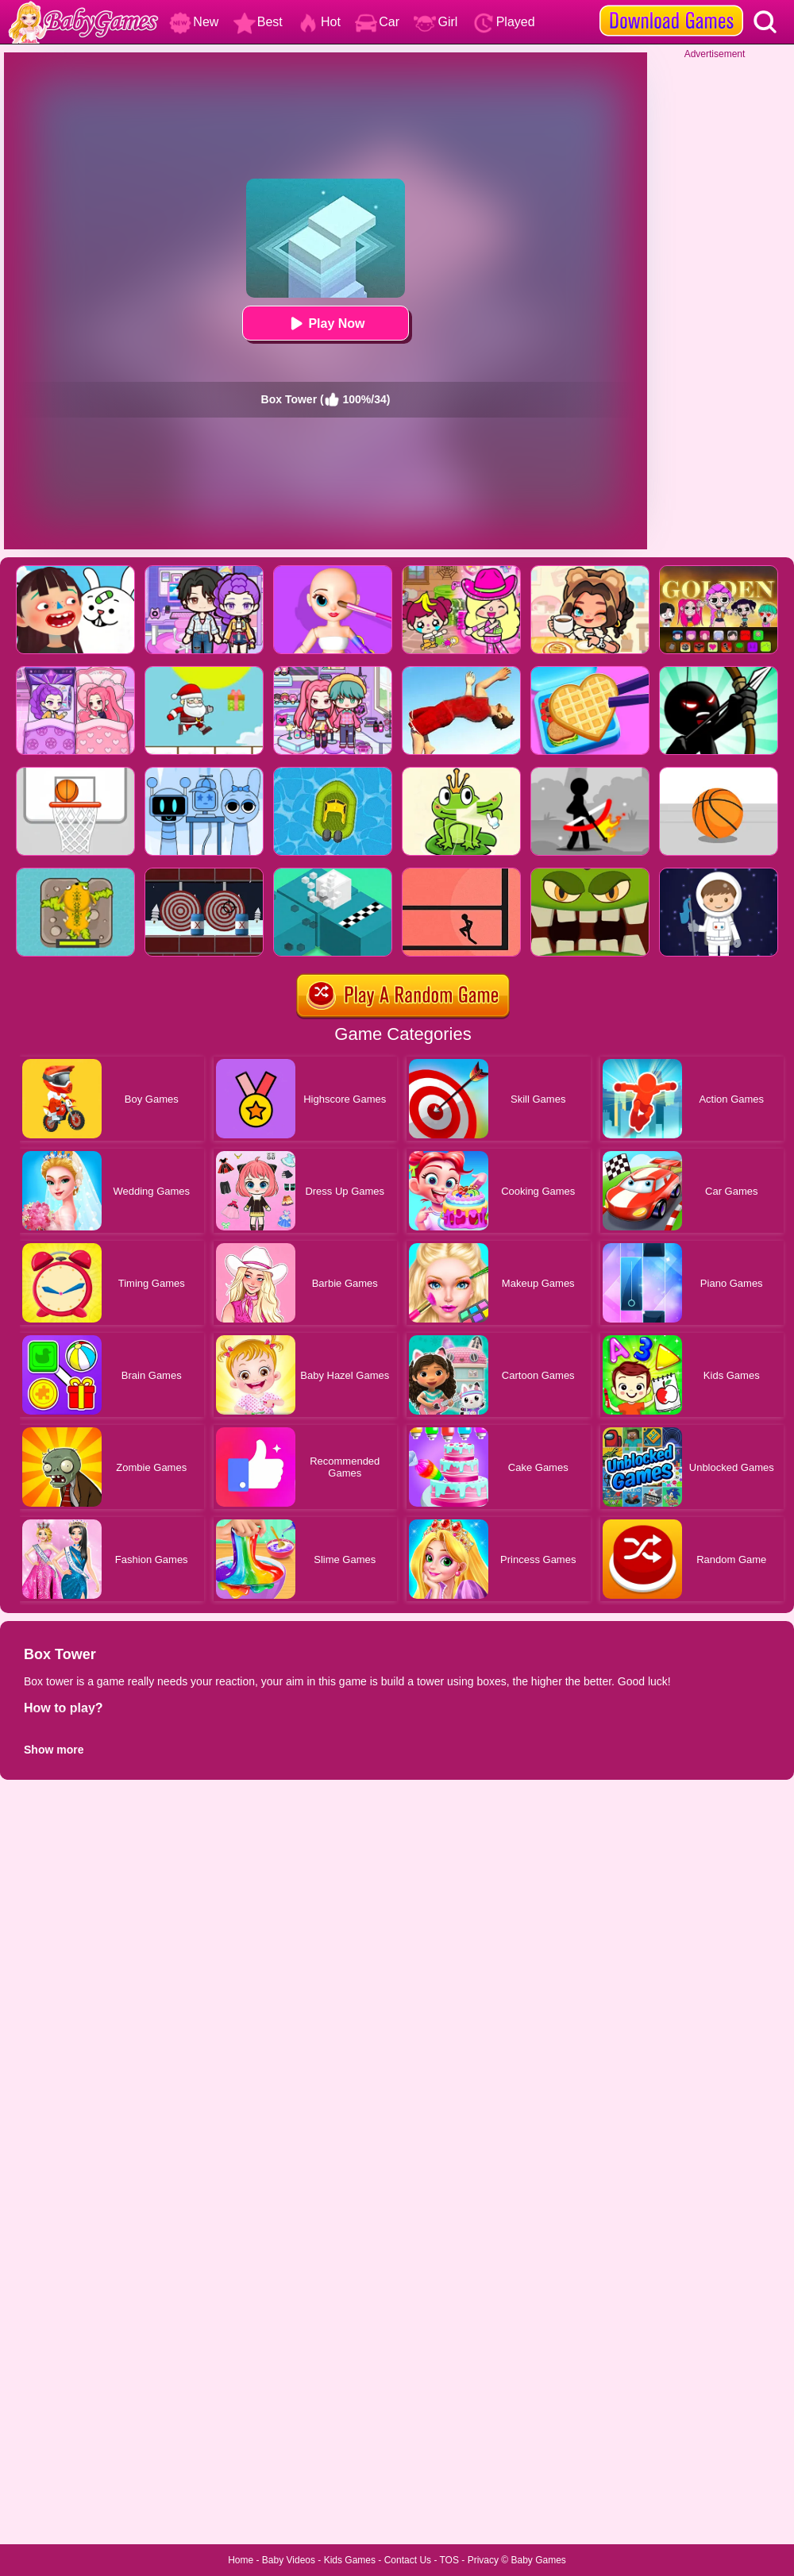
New (193, 22)
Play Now (325, 323)
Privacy (483, 2560)
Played (503, 22)
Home (240, 2560)
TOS (449, 2560)
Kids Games (350, 2560)
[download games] (671, 5)
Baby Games (538, 2560)
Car (377, 22)
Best (258, 22)
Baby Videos (288, 2560)
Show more (53, 1749)
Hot (319, 22)
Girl (435, 22)
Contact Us (407, 2560)
